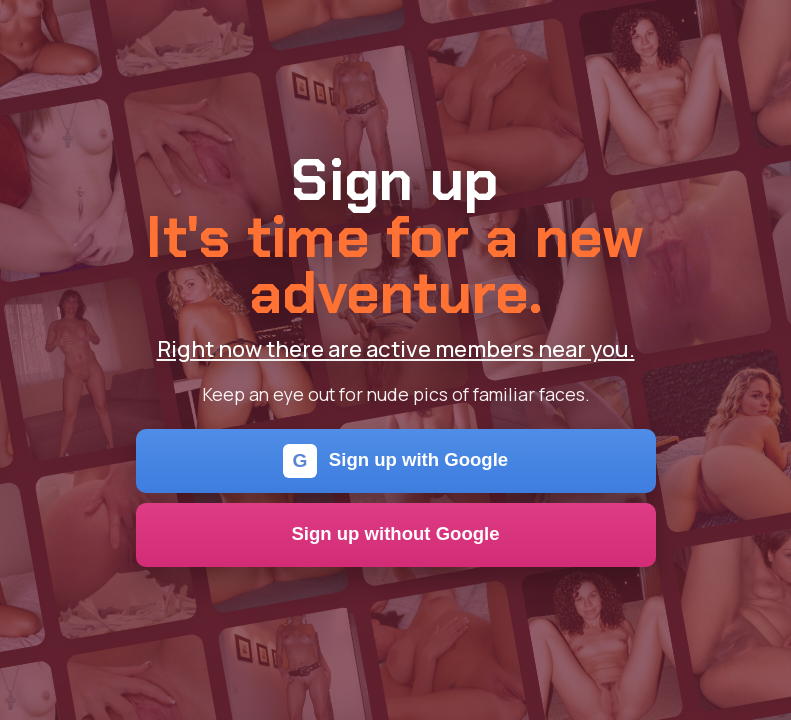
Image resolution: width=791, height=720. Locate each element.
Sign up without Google (395, 533)
